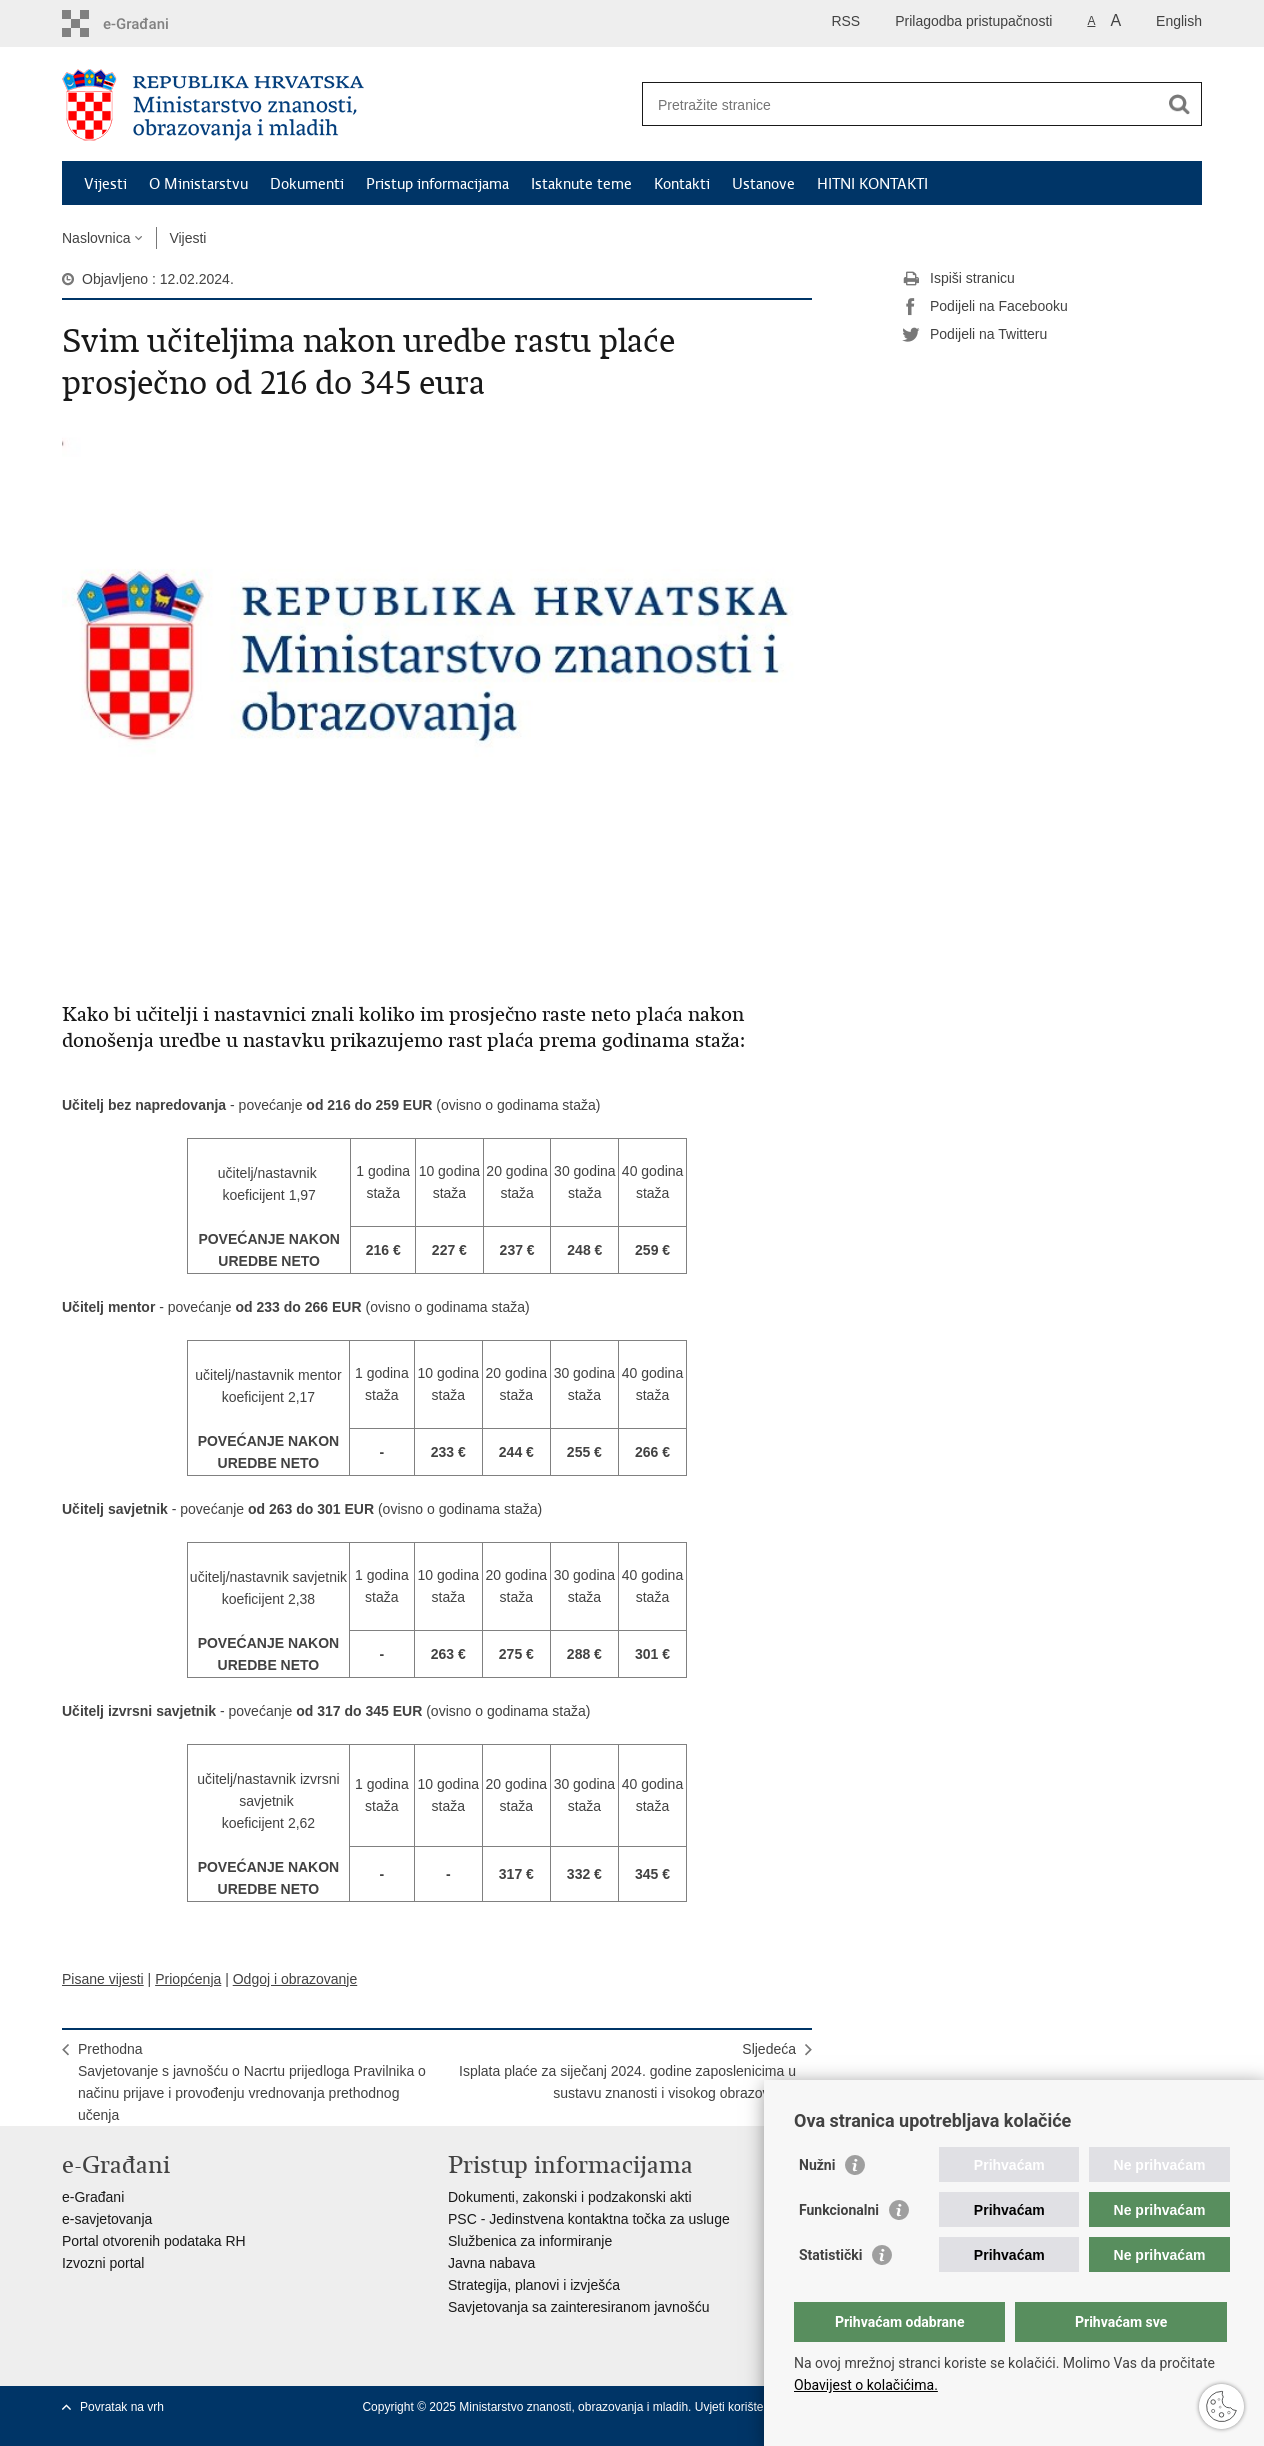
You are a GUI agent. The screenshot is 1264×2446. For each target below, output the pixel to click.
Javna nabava (491, 2263)
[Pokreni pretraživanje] (1179, 104)
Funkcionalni (839, 2210)
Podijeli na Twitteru (974, 335)
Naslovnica (96, 238)
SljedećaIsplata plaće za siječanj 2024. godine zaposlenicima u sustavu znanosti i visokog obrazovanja (627, 2071)
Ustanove (763, 184)
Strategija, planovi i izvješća (534, 2285)
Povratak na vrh (122, 2407)
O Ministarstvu (198, 184)
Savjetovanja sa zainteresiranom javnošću (578, 2307)
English (1179, 21)
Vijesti (105, 184)
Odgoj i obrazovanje (295, 1979)
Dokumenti (307, 184)
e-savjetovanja (107, 2219)
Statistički (830, 2255)
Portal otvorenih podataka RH (154, 2241)
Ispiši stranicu (958, 279)
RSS (845, 21)
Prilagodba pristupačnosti (973, 21)
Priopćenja (188, 1979)
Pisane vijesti (103, 1979)
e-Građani (93, 2197)
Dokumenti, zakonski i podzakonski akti (570, 2197)
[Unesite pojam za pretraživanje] (900, 104)
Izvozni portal (103, 2263)
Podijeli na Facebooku (985, 307)
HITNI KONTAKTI (872, 184)
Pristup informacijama (437, 184)
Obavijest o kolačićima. (866, 2385)
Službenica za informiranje (530, 2241)
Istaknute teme (581, 184)
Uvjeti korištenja (739, 2407)
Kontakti (682, 184)
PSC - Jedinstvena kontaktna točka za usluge (589, 2219)
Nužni (817, 2165)
